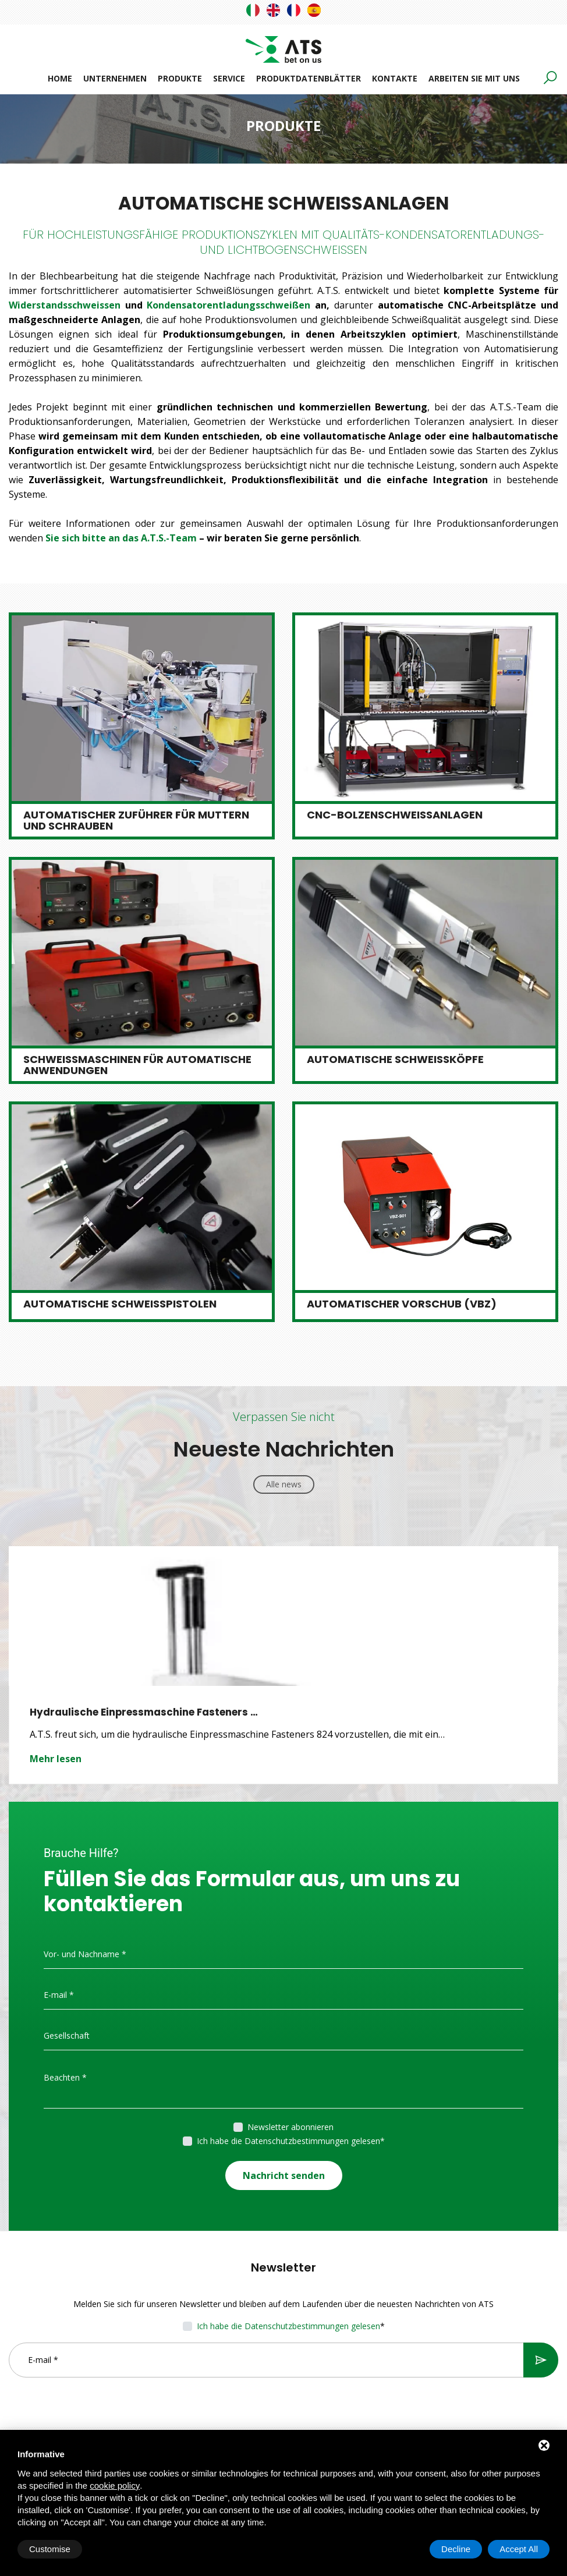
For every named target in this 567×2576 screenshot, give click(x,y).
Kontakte (394, 78)
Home (60, 78)
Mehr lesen (55, 1758)
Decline (455, 2549)
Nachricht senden (284, 2173)
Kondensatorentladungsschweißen (228, 305)
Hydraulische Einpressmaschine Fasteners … (145, 1712)
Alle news (284, 1484)
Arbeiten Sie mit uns (474, 78)
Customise (49, 2549)
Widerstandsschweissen (67, 305)
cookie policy (115, 2485)
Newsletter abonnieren (290, 2126)
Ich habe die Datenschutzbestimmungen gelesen (288, 2140)
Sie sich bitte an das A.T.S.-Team (121, 538)
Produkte (180, 78)
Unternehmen (115, 78)
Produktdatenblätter (308, 78)
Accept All (518, 2549)
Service (229, 78)
